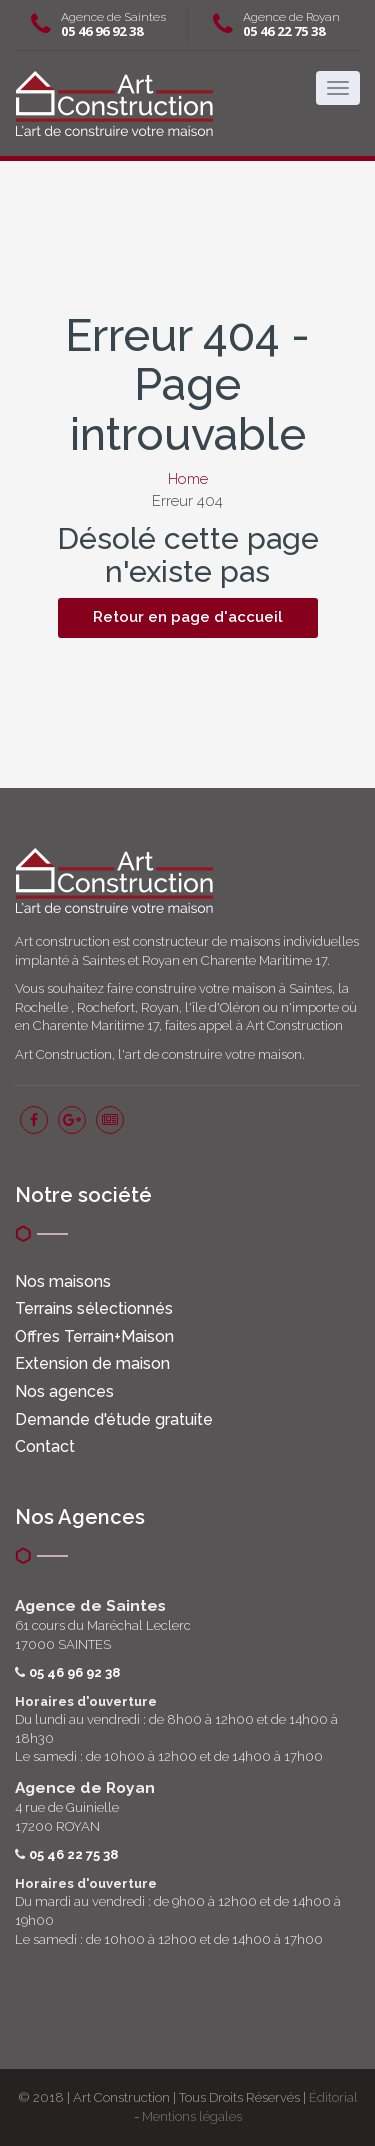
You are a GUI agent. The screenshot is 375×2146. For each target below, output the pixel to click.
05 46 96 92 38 (102, 31)
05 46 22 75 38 (284, 31)
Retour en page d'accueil (188, 617)
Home (188, 479)
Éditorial (333, 2097)
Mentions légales (192, 2116)
